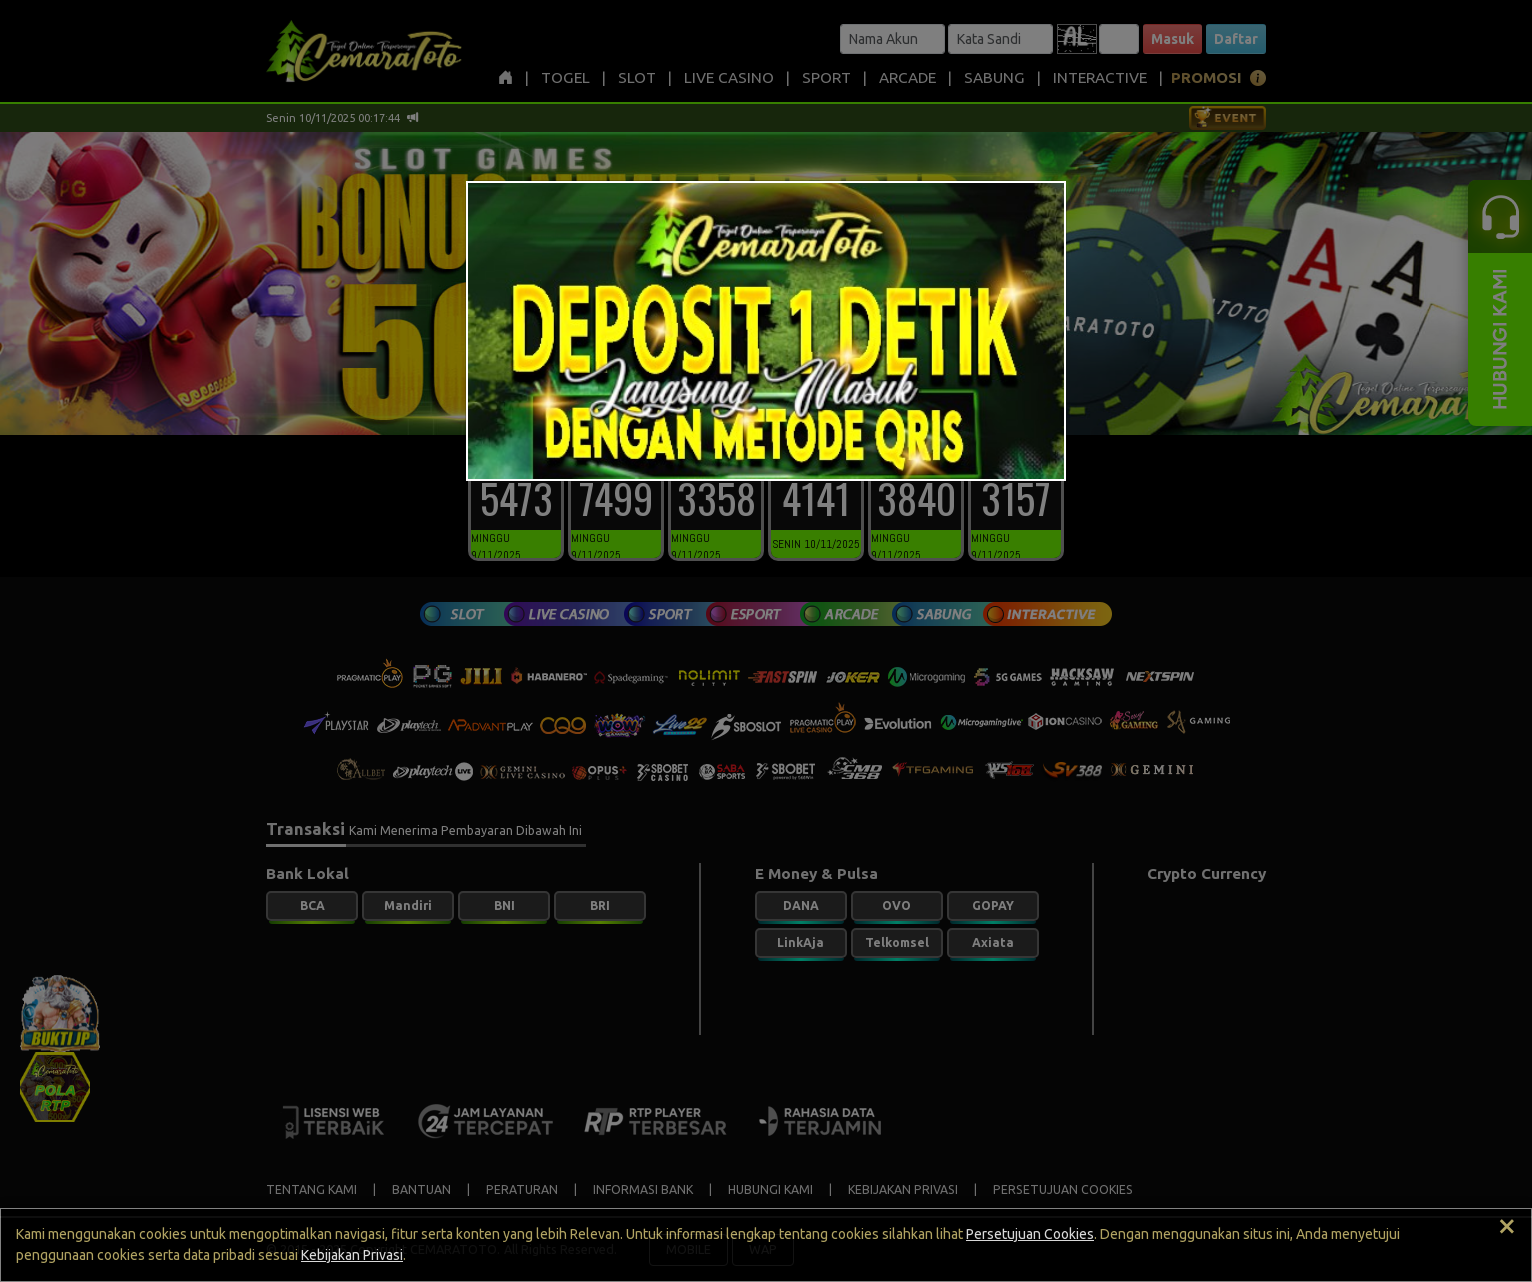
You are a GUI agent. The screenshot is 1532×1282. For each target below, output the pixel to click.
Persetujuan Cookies (1030, 1234)
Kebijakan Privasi (352, 1255)
